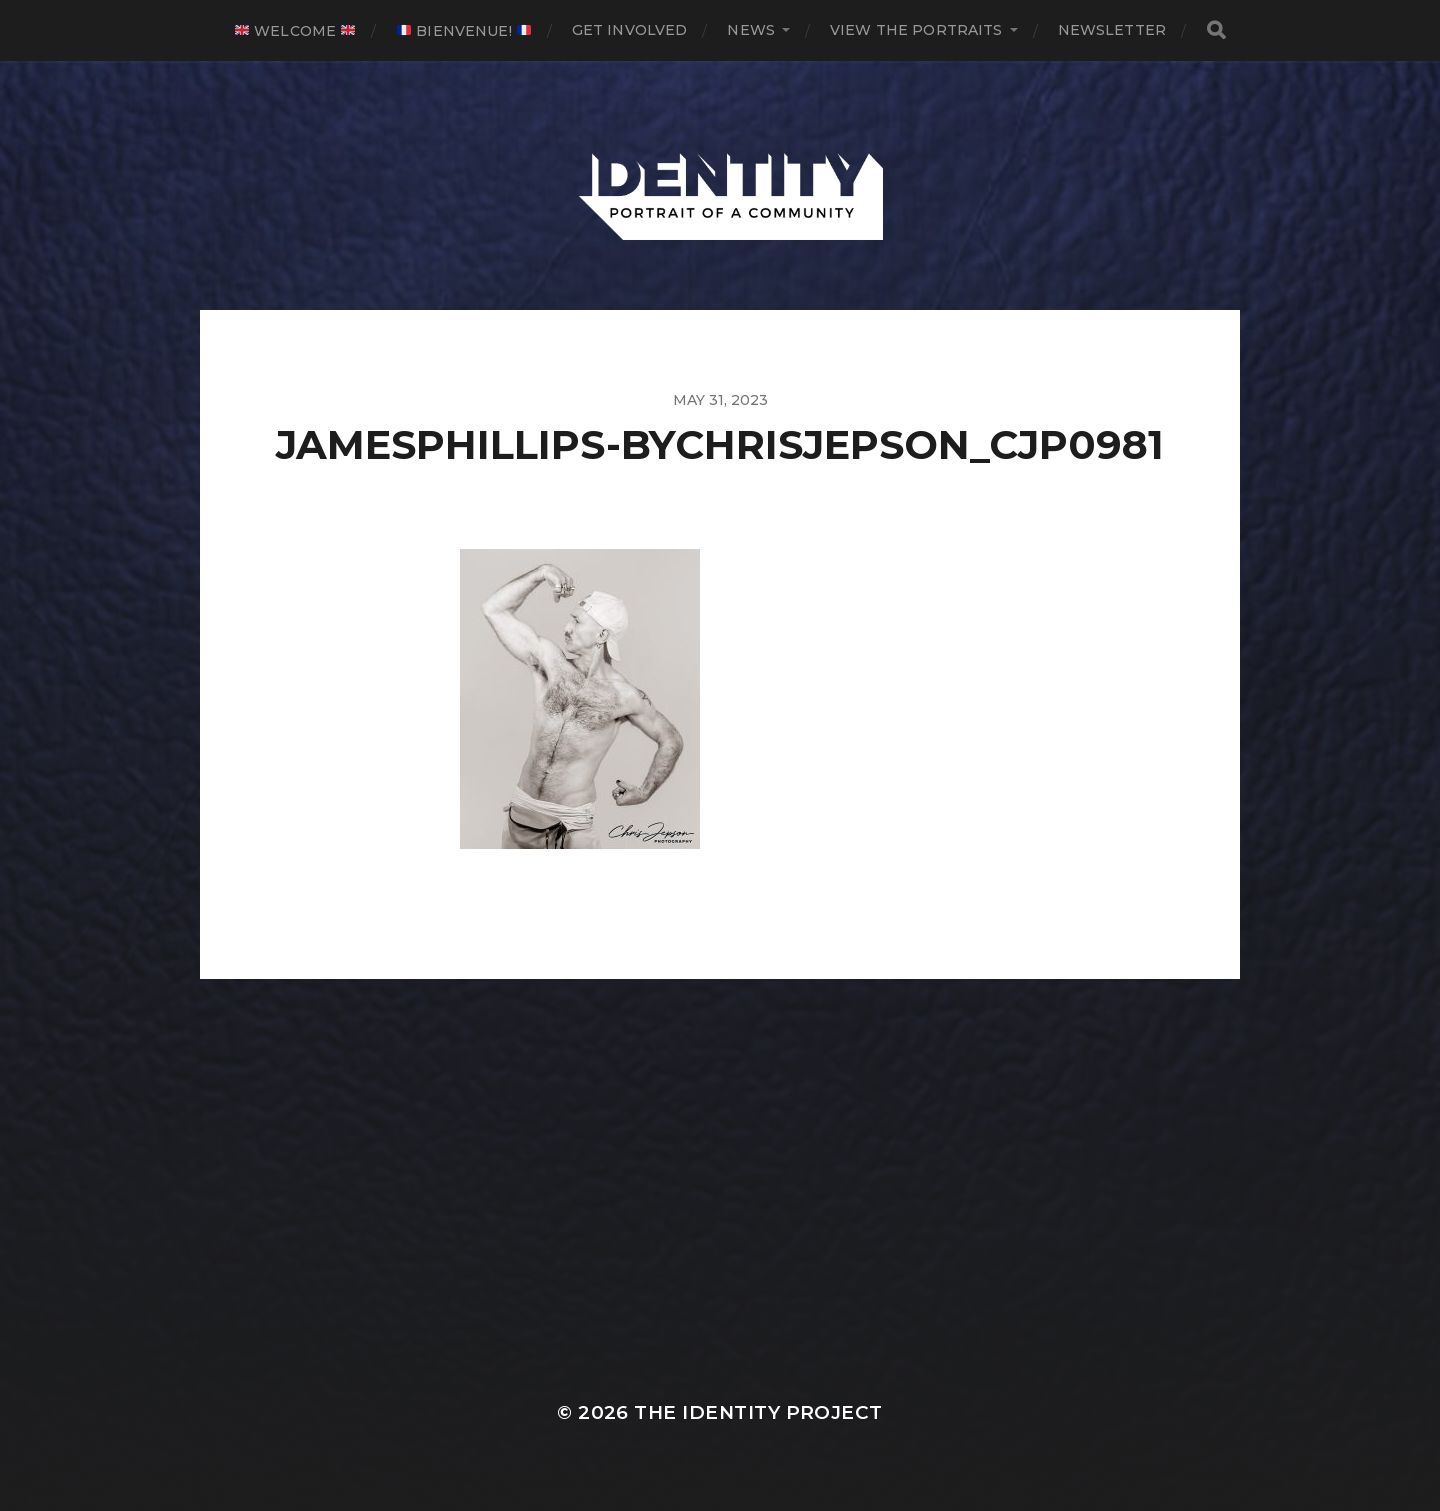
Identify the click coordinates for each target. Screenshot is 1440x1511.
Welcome (295, 31)
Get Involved (630, 30)
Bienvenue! (464, 31)
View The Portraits (916, 30)
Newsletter (1112, 30)
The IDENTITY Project (758, 1412)
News (751, 30)
